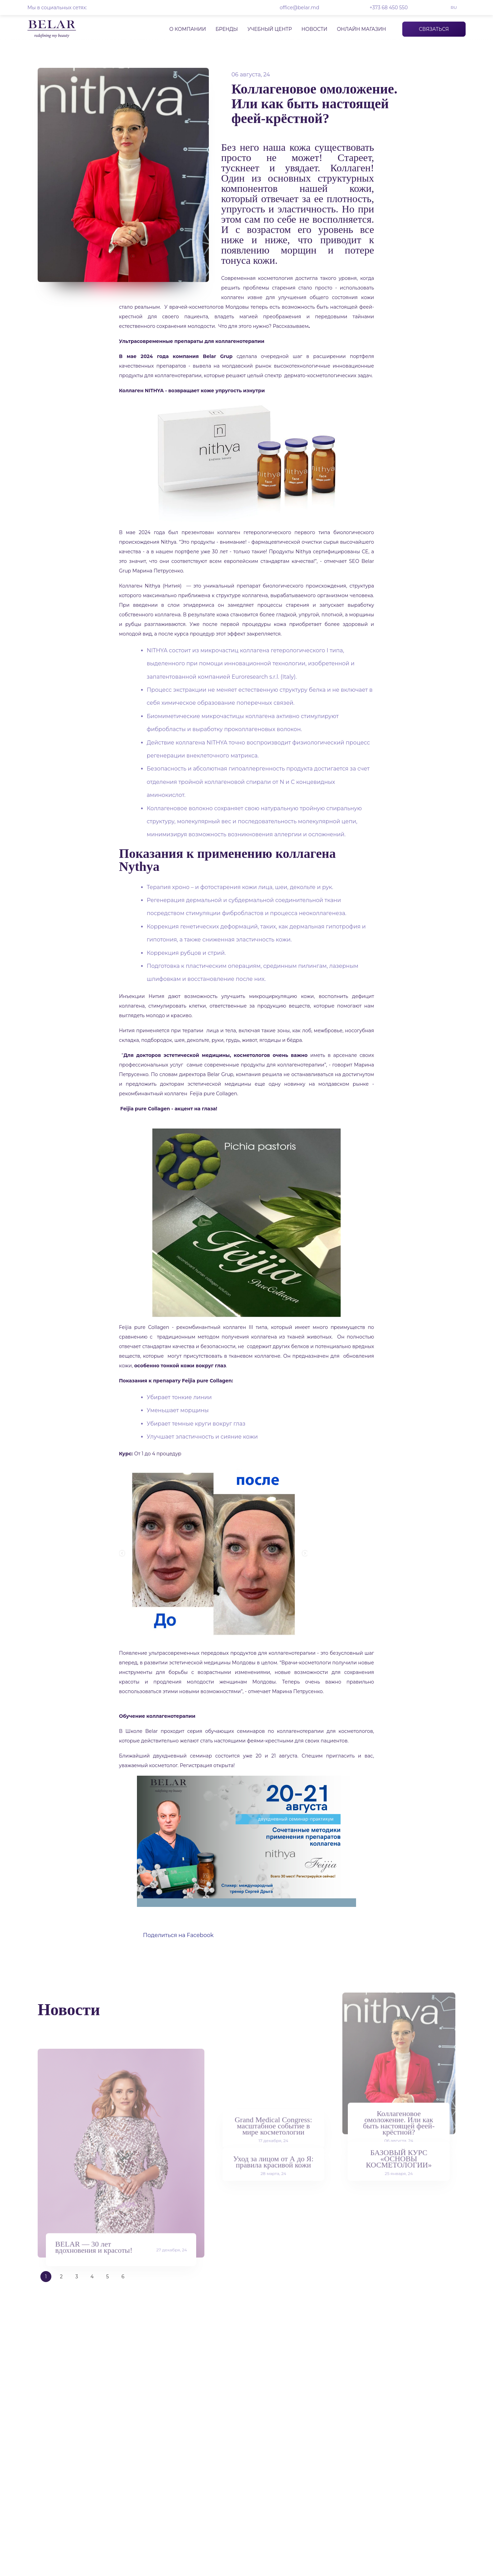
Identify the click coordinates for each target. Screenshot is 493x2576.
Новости (314, 29)
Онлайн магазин (361, 29)
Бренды (226, 29)
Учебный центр (270, 29)
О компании (187, 29)
